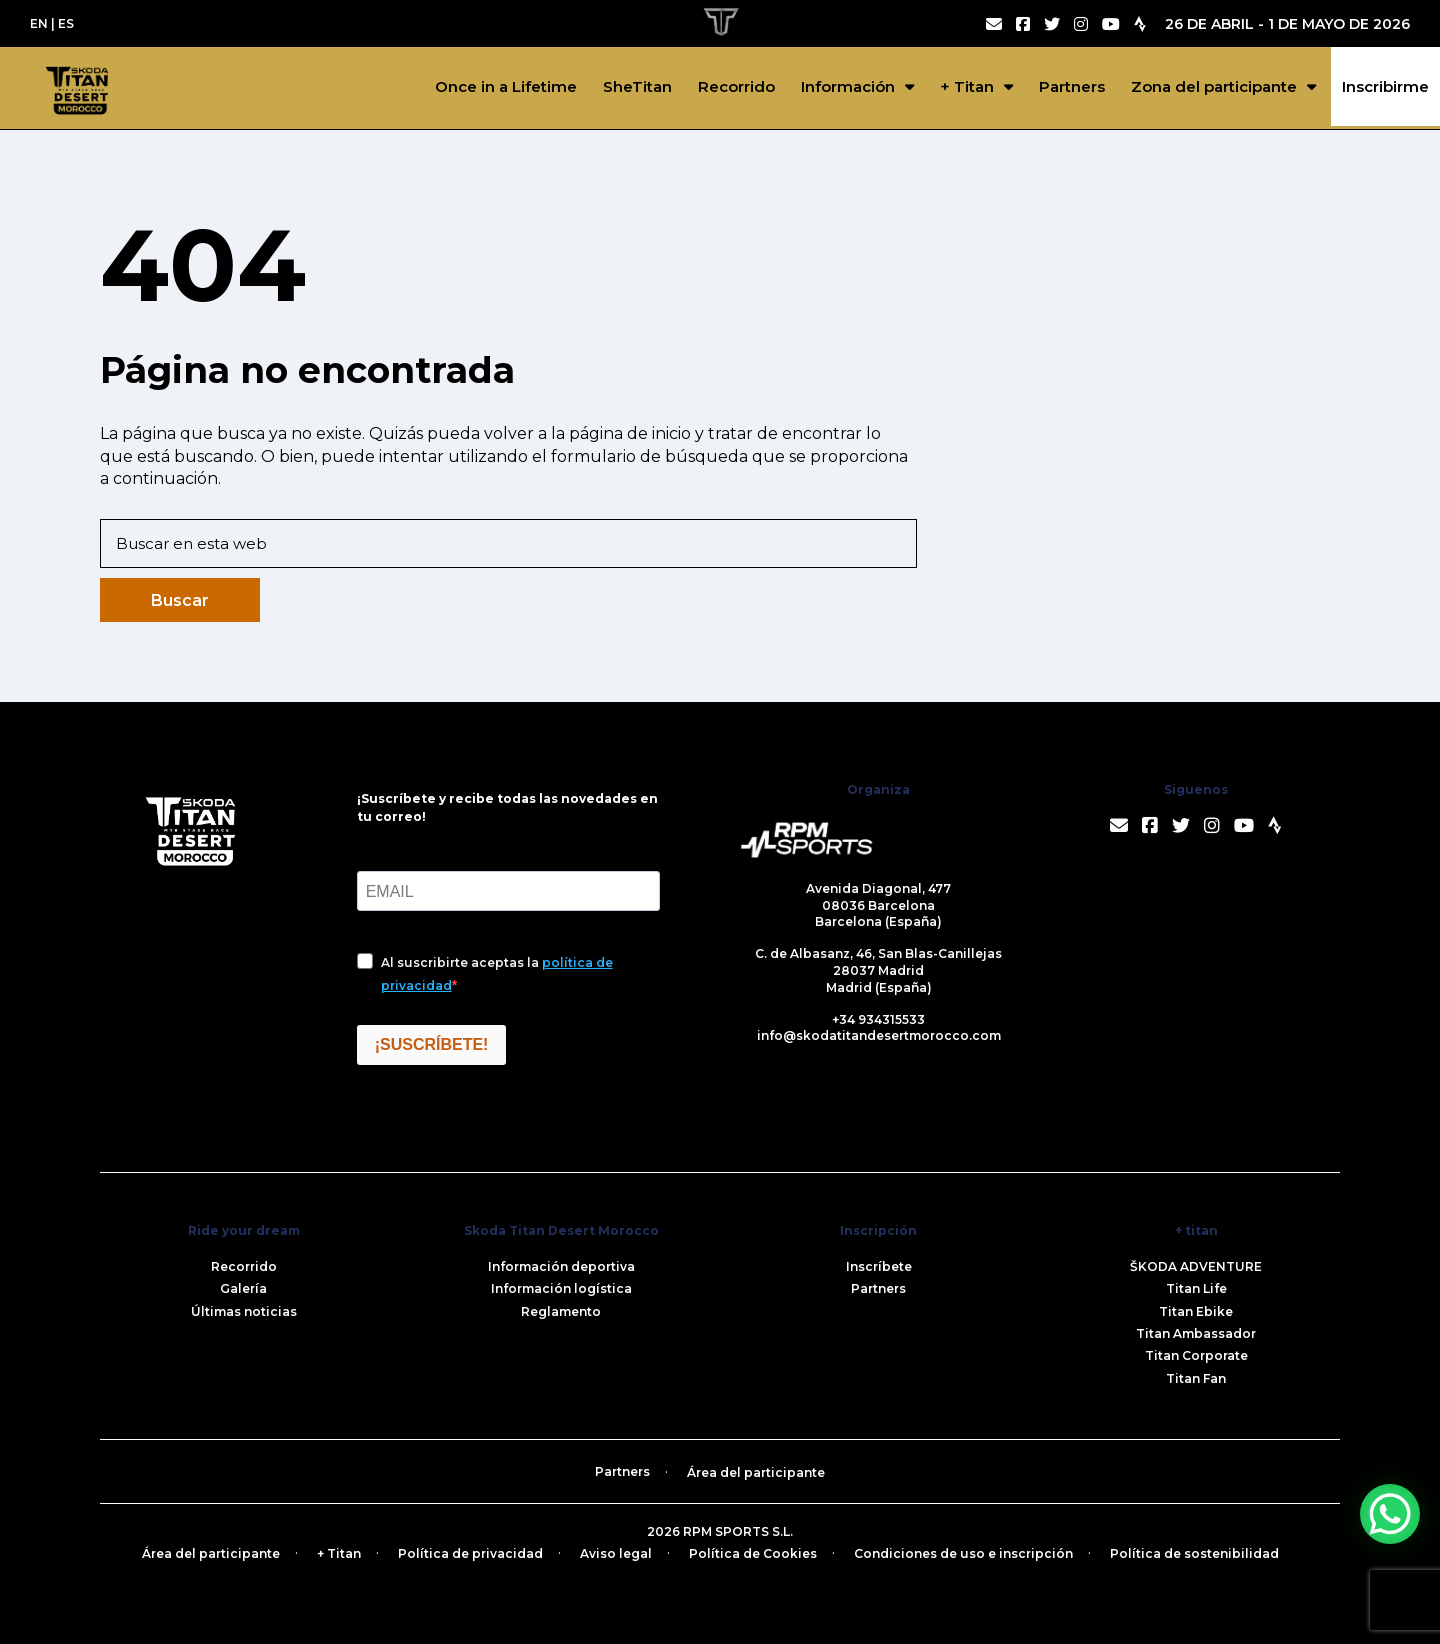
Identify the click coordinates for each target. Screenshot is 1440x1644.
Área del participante (756, 1472)
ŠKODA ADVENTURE (1196, 1266)
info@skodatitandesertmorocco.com (879, 1035)
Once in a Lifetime (506, 86)
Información (848, 86)
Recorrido (736, 86)
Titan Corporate (1196, 1355)
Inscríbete (879, 1266)
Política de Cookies (753, 1553)
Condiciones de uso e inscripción (963, 1553)
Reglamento (561, 1311)
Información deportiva (561, 1266)
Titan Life (1196, 1288)
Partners (1072, 86)
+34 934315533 (878, 1019)
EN (39, 23)
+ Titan (967, 86)
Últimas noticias (244, 1311)
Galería (243, 1288)
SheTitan (637, 86)
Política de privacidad (470, 1553)
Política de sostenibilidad (1194, 1553)
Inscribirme (1385, 86)
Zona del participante (1214, 86)
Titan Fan (1196, 1378)
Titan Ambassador (1196, 1333)
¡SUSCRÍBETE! (432, 1044)
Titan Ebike (1196, 1311)
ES (66, 23)
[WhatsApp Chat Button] (1390, 1514)
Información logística (561, 1288)
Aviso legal (616, 1553)
